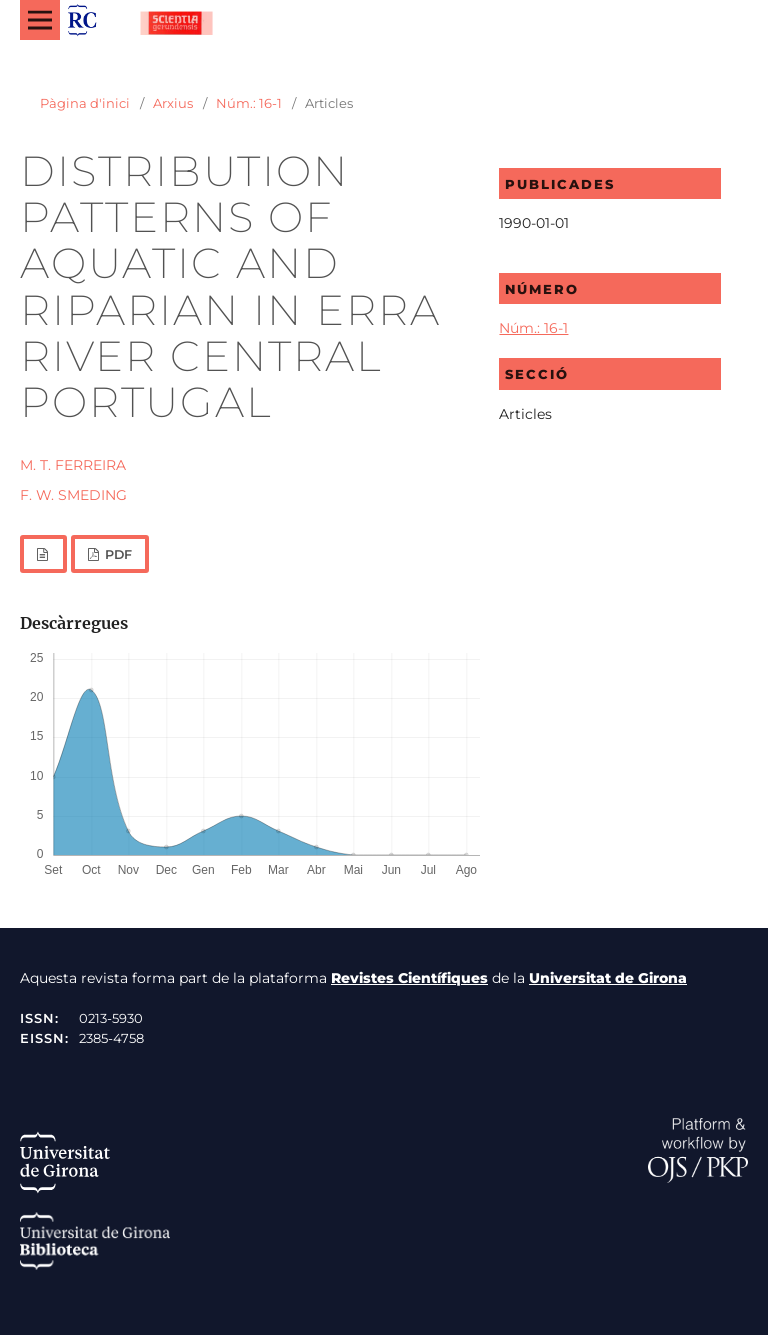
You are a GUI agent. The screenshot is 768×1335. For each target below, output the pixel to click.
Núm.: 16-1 (249, 103)
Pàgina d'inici (85, 103)
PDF (117, 554)
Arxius (173, 103)
